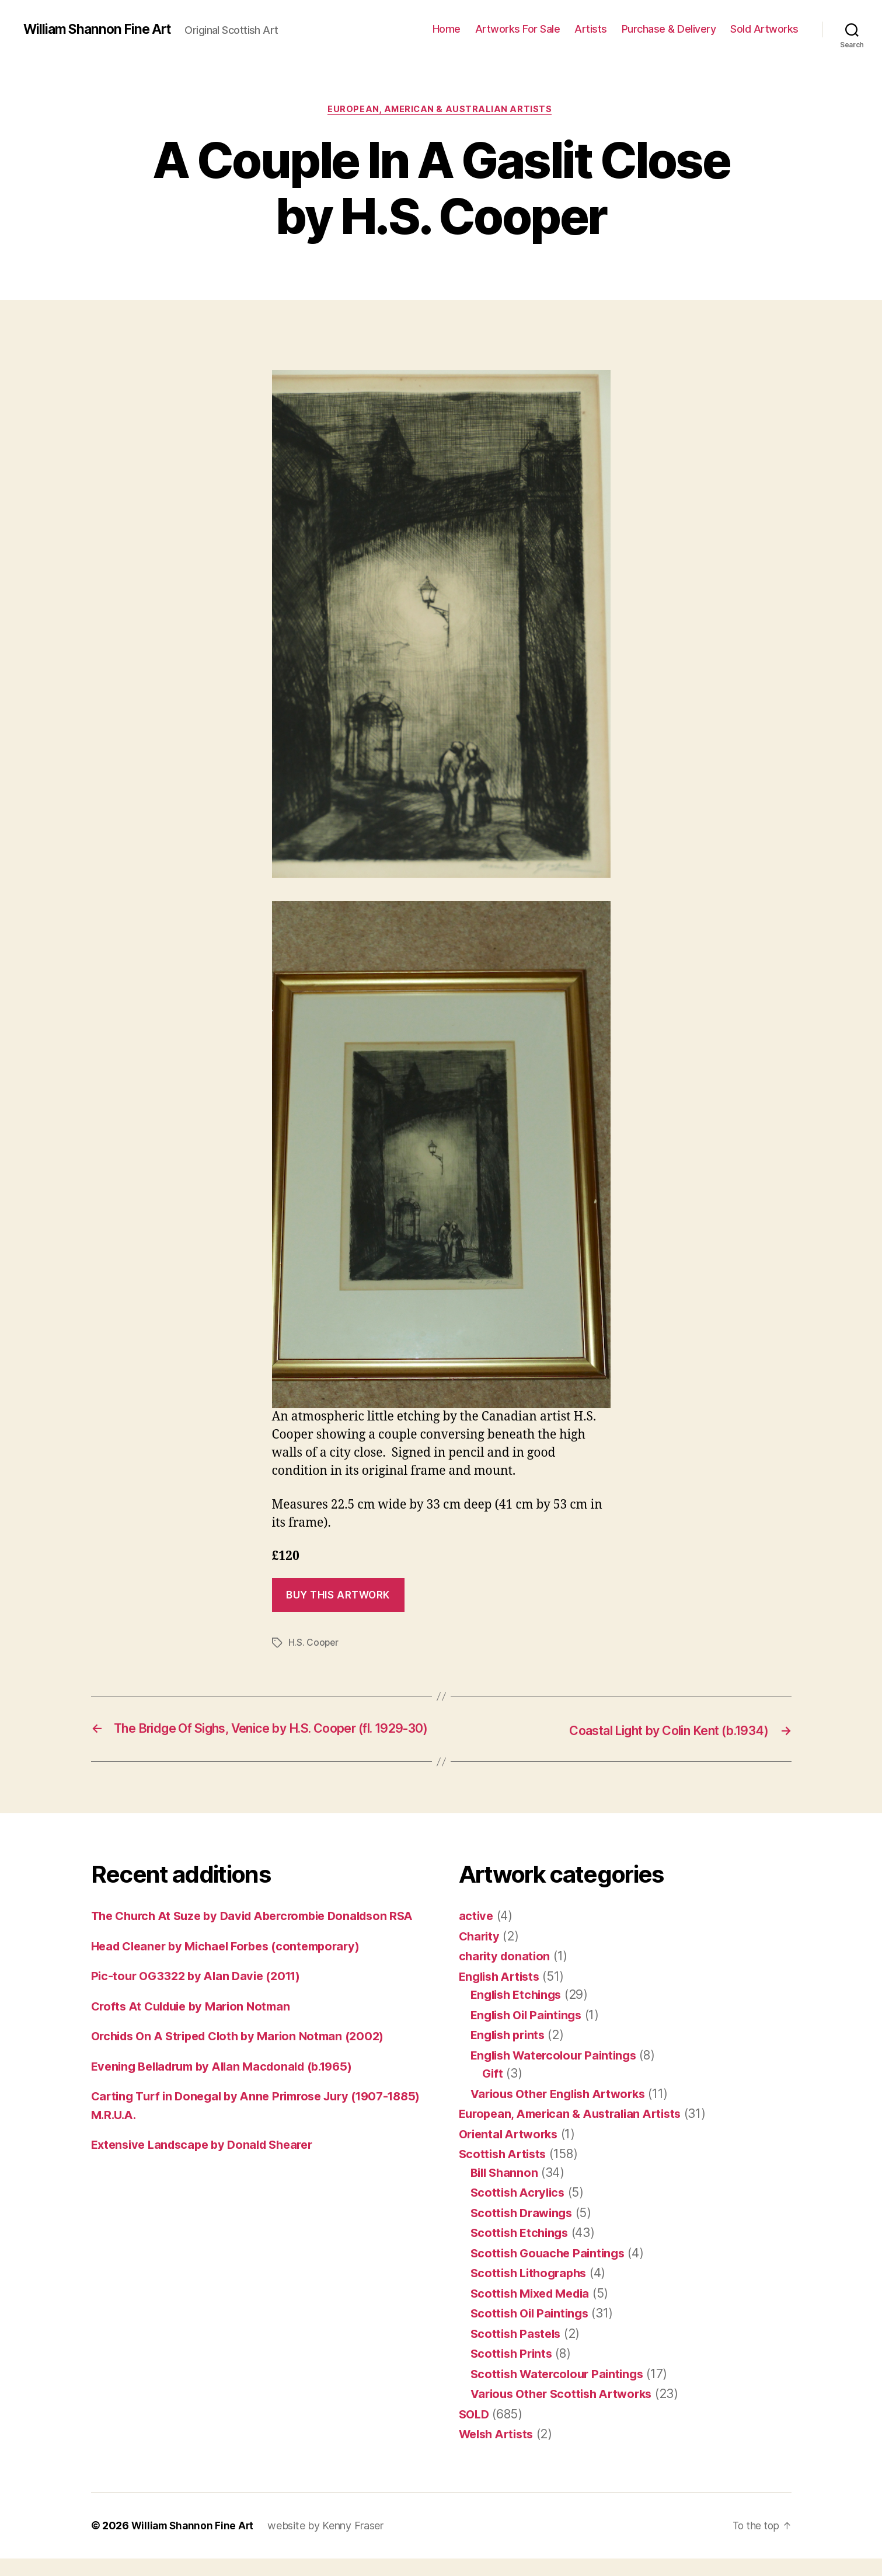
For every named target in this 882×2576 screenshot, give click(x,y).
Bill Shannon (506, 2190)
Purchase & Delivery (669, 29)
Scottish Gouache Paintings (551, 2270)
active (476, 1933)
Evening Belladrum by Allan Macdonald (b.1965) (230, 2102)
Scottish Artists (505, 2171)
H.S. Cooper (314, 1644)
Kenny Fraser (356, 2543)
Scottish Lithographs (532, 2290)
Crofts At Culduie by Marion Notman (196, 2041)
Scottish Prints (513, 2371)
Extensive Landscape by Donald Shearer (208, 2180)
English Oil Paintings (529, 2032)
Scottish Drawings (524, 2230)
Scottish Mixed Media (534, 2310)
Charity (480, 1953)
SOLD (475, 2431)
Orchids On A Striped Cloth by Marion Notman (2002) (246, 2072)
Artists (590, 29)
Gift (493, 2090)
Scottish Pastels (518, 2351)
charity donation (506, 1973)
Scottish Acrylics (520, 2209)
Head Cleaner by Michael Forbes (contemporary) (233, 1981)
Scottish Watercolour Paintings (561, 2391)
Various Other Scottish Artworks (566, 2411)
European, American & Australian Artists (440, 110)
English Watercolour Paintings (558, 2072)
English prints (510, 2052)
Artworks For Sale (517, 29)
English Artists (502, 1994)
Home (447, 29)
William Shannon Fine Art (101, 29)
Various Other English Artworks (563, 2111)
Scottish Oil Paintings (532, 2330)
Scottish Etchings (521, 2250)
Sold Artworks (764, 29)
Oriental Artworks (511, 2151)
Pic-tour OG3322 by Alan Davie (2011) (201, 2012)
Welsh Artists (499, 2451)
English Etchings (519, 2012)
